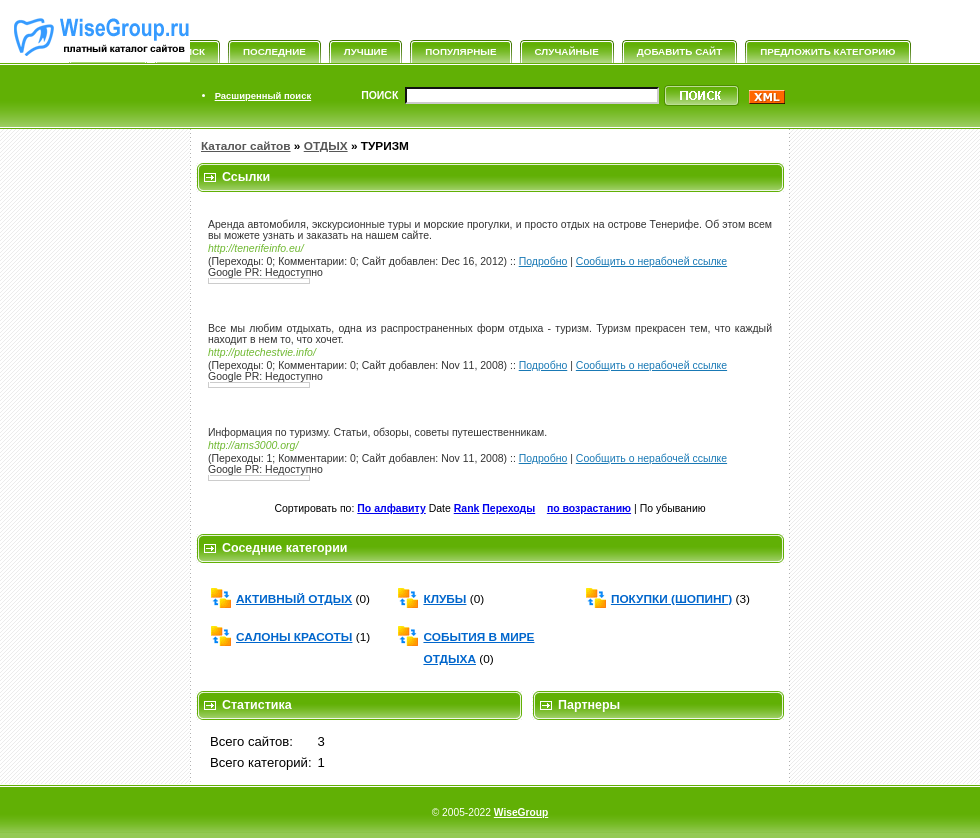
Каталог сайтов (246, 146)
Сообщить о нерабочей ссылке (651, 261)
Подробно (543, 261)
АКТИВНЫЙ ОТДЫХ (294, 599)
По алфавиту (391, 508)
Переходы (508, 508)
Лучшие (365, 51)
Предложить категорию (827, 51)
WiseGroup (521, 812)
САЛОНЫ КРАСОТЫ (294, 637)
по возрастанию (589, 508)
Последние (274, 51)
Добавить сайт (679, 51)
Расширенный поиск (263, 95)
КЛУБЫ (444, 599)
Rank (467, 508)
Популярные (460, 51)
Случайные (567, 51)
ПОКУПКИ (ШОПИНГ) (671, 599)
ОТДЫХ (326, 146)
